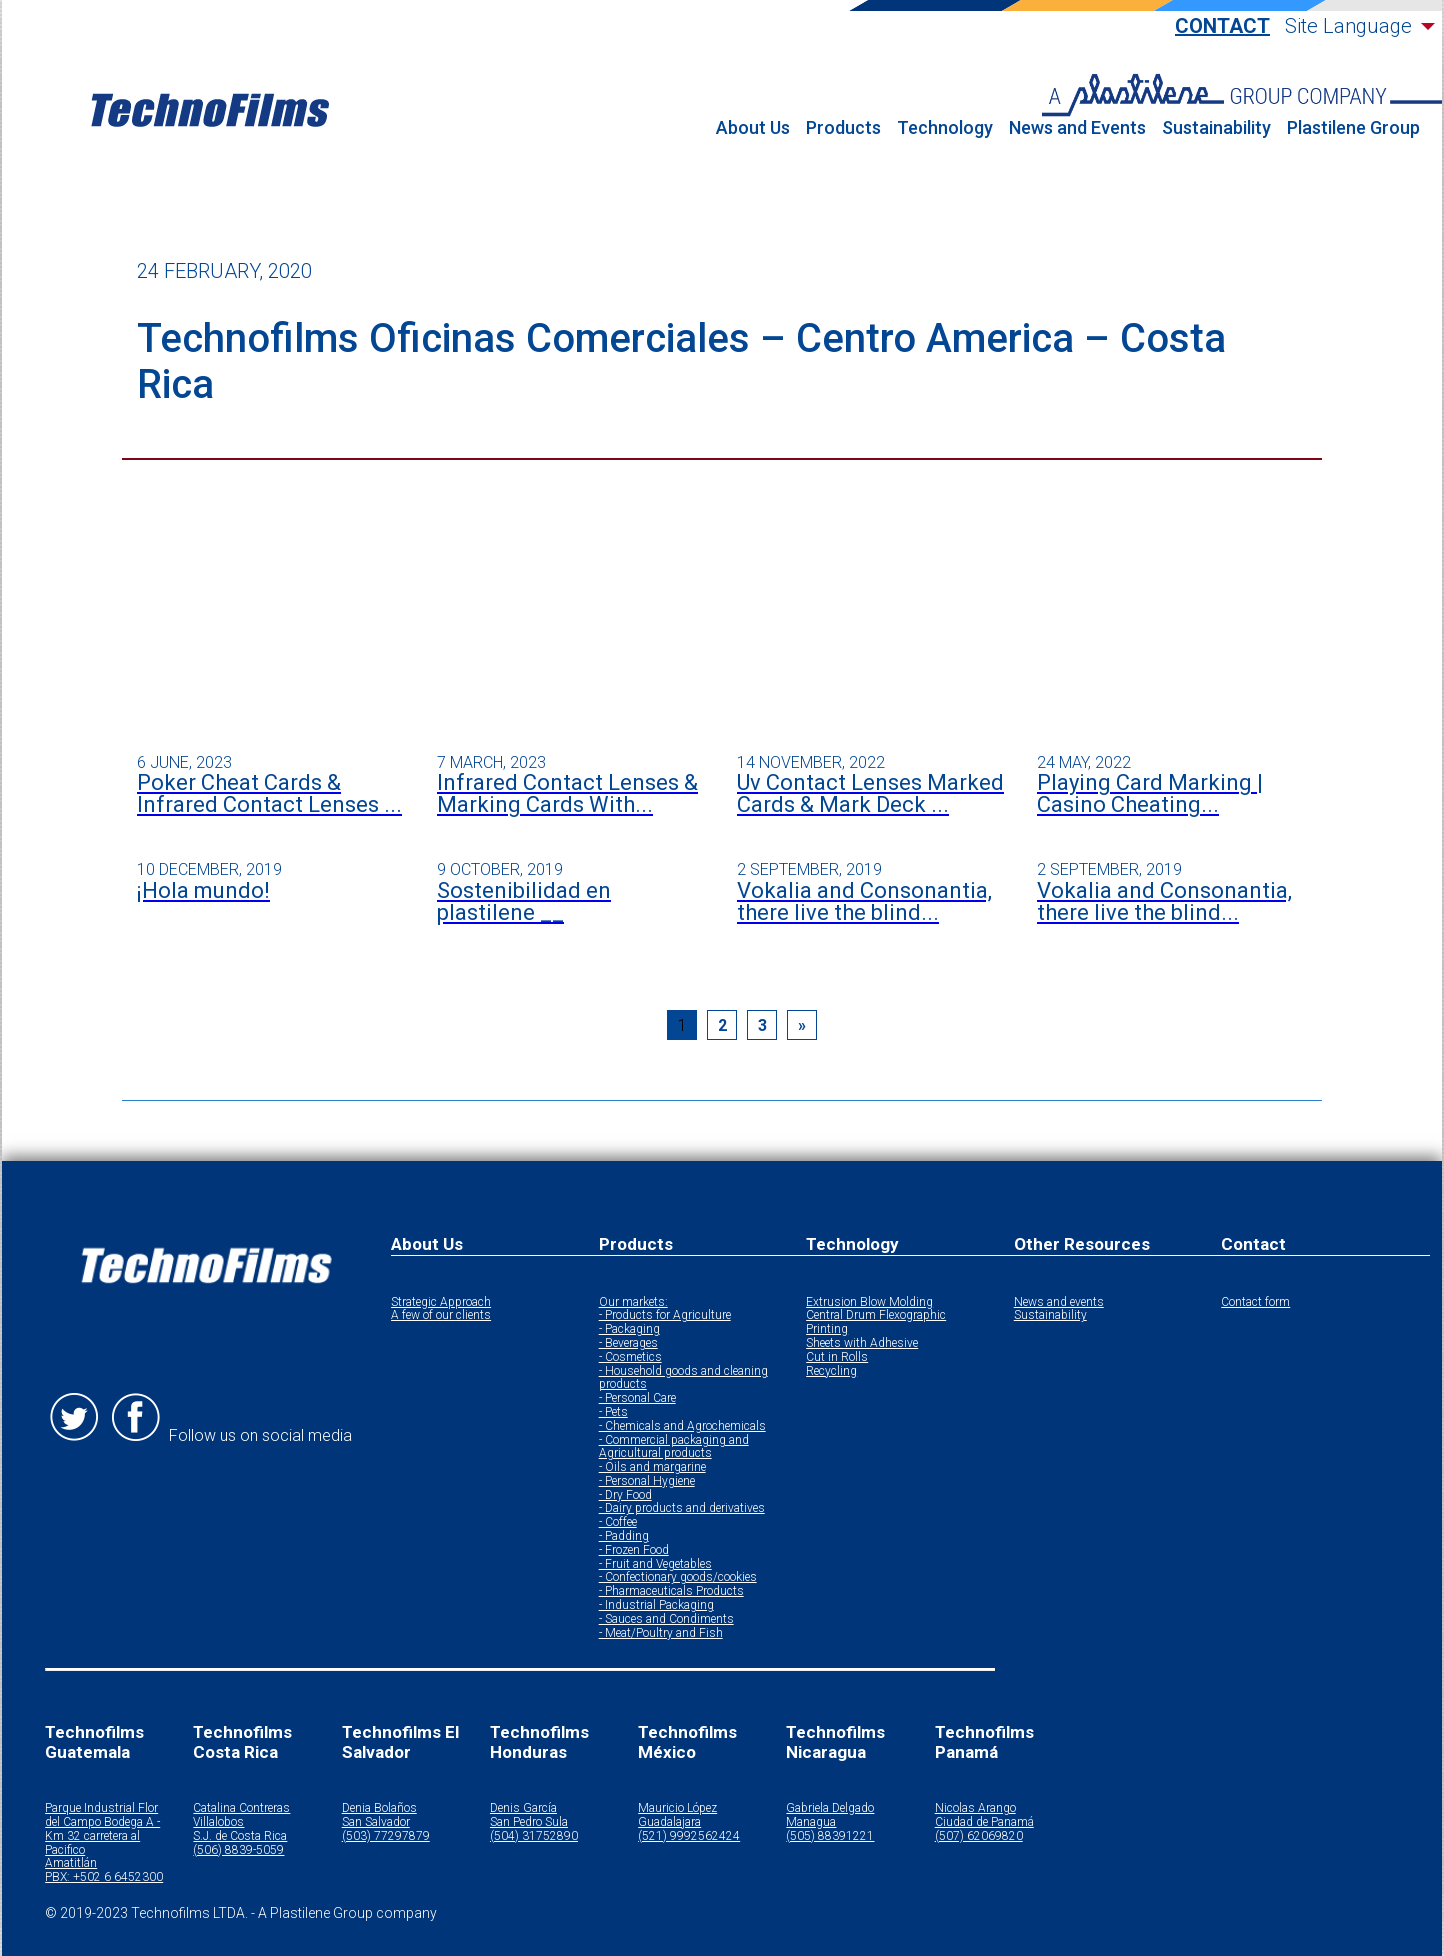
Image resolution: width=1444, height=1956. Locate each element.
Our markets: (633, 1302)
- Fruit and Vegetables (655, 1564)
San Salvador (376, 1822)
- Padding (624, 1536)
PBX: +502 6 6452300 (104, 1877)
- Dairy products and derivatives (682, 1508)
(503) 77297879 (386, 1836)
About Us (753, 128)
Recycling (831, 1371)
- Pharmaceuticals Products (671, 1591)
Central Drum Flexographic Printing (876, 1322)
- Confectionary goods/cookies (678, 1577)
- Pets (613, 1412)
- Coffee (618, 1522)
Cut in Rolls (837, 1357)
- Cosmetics (630, 1357)
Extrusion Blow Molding (869, 1302)
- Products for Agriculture (665, 1315)
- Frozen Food (634, 1550)
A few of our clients (441, 1315)
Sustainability (1216, 128)
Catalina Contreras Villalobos (241, 1815)
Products (843, 128)
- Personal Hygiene (647, 1481)
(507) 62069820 (979, 1836)
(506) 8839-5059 (238, 1850)
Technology (945, 128)
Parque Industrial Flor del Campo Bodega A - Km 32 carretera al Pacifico (102, 1829)
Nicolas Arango (975, 1808)
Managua (811, 1822)
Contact (1222, 26)
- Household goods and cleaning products (683, 1378)
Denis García (523, 1808)
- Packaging (629, 1329)
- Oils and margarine (652, 1467)
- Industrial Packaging (656, 1605)
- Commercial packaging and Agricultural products (674, 1447)
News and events (1059, 1302)
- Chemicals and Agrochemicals (682, 1426)
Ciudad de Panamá (984, 1822)
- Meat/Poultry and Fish (661, 1633)
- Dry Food (625, 1495)
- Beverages (628, 1343)
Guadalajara (669, 1822)
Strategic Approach (441, 1302)
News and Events (1077, 128)
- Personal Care (637, 1398)
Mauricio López (677, 1808)
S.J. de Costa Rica (240, 1836)
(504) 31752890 (534, 1836)
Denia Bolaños (379, 1808)
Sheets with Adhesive (862, 1343)
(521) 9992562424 (689, 1836)
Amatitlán (71, 1863)
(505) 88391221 (830, 1836)
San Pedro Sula (529, 1822)
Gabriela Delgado (830, 1808)
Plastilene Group (1353, 128)
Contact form (1255, 1302)
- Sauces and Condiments (666, 1619)
